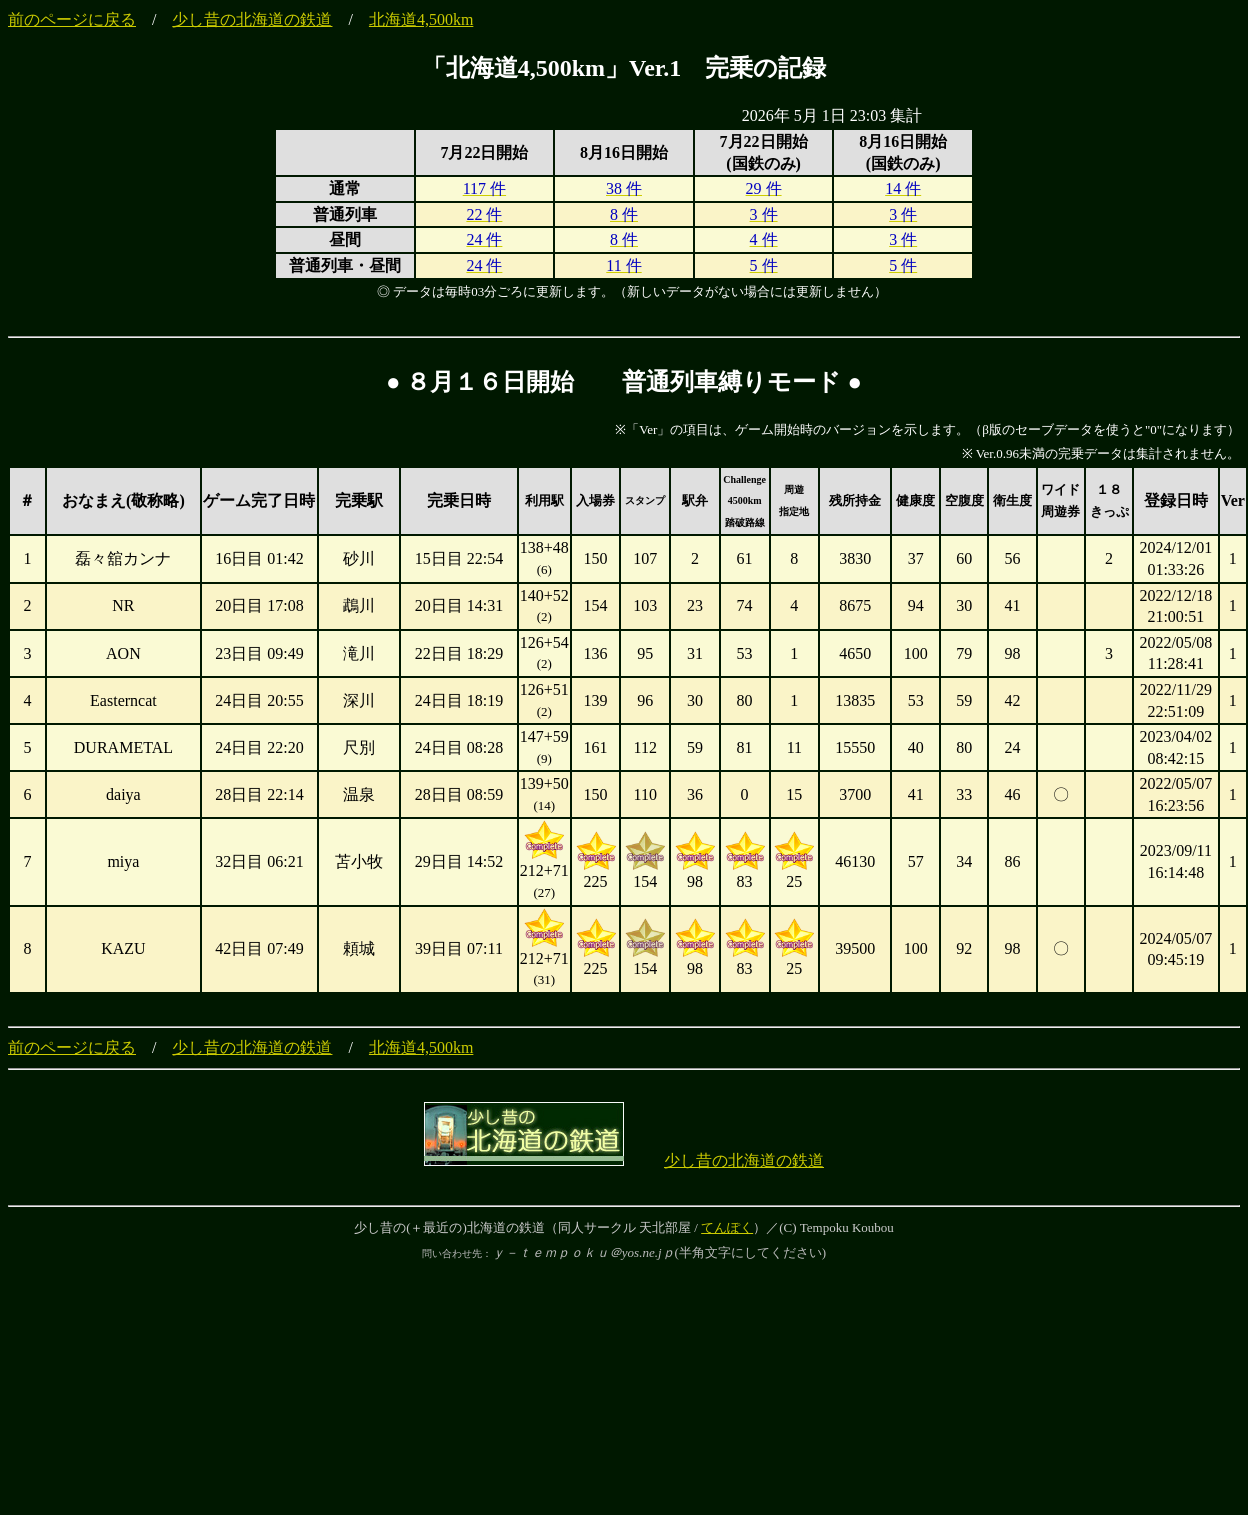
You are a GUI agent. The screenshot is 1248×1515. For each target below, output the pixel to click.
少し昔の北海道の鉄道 (252, 19)
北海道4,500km (421, 19)
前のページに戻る (72, 19)
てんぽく (727, 1227)
